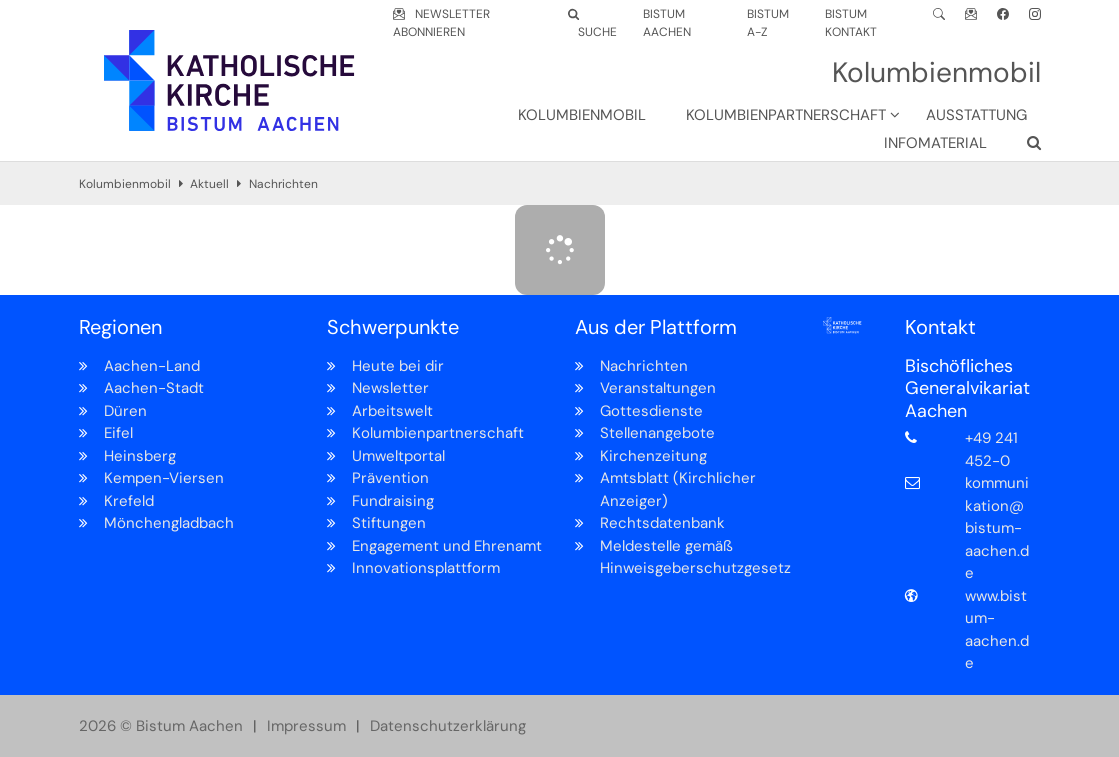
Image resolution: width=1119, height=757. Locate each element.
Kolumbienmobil (582, 115)
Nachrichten (283, 184)
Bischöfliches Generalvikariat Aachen (967, 389)
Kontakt (940, 327)
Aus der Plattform (656, 327)
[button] (780, 119)
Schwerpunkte (393, 327)
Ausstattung (976, 115)
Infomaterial (935, 143)
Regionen (120, 327)
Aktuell (209, 184)
